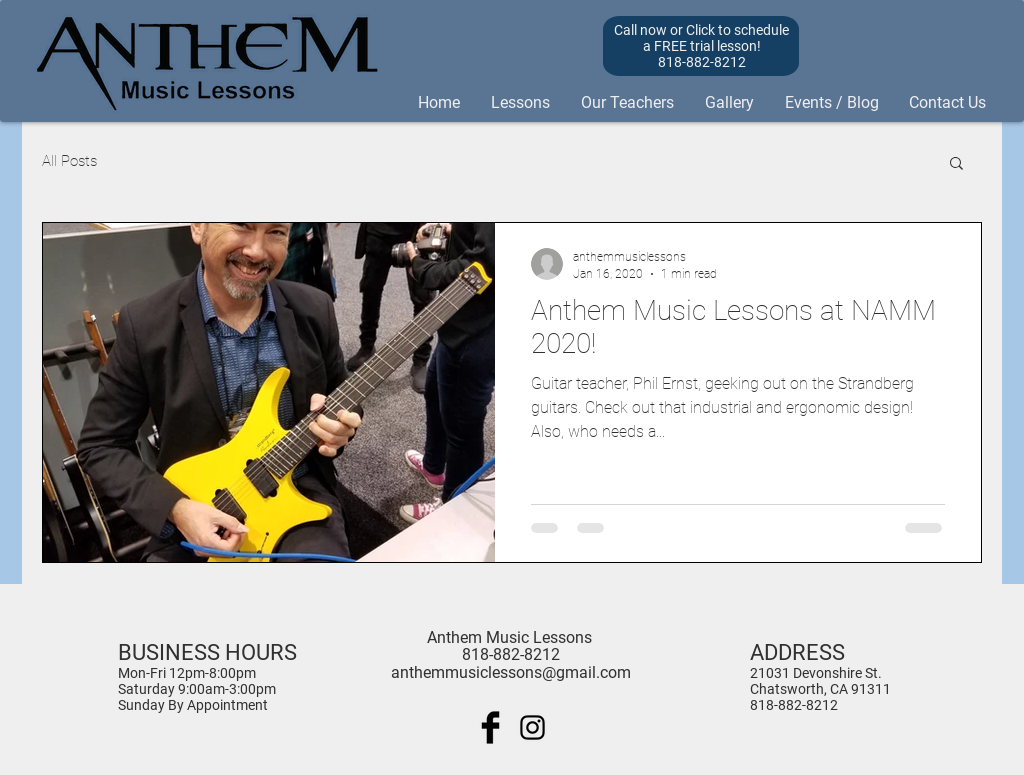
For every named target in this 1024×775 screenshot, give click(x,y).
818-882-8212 (794, 705)
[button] (956, 164)
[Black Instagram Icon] (532, 727)
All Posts (69, 161)
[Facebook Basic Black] (490, 727)
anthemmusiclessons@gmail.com (511, 672)
